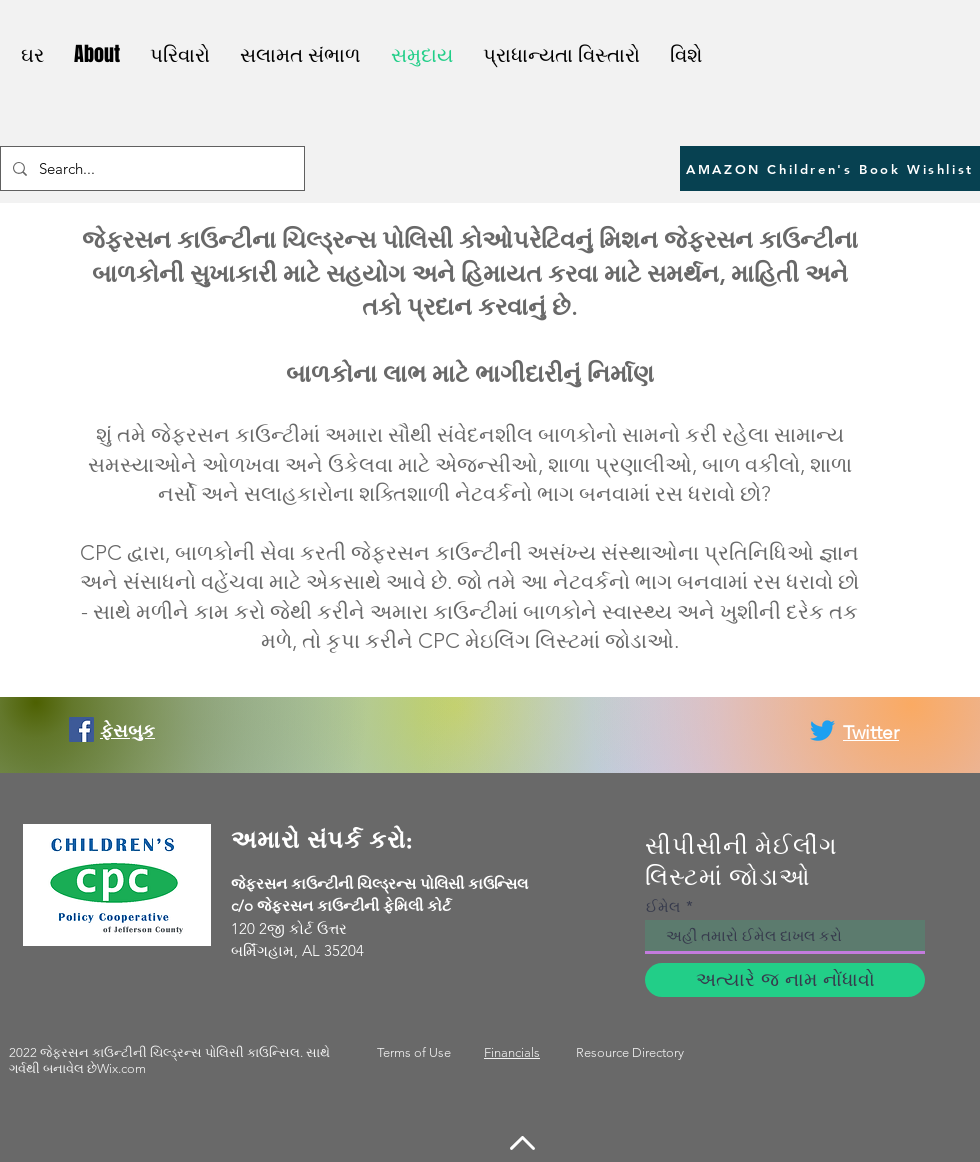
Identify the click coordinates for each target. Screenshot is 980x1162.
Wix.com (121, 1068)
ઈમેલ (663, 906)
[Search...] (150, 168)
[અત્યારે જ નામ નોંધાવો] (785, 980)
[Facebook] (81, 729)
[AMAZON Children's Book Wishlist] (830, 168)
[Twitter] (822, 730)
